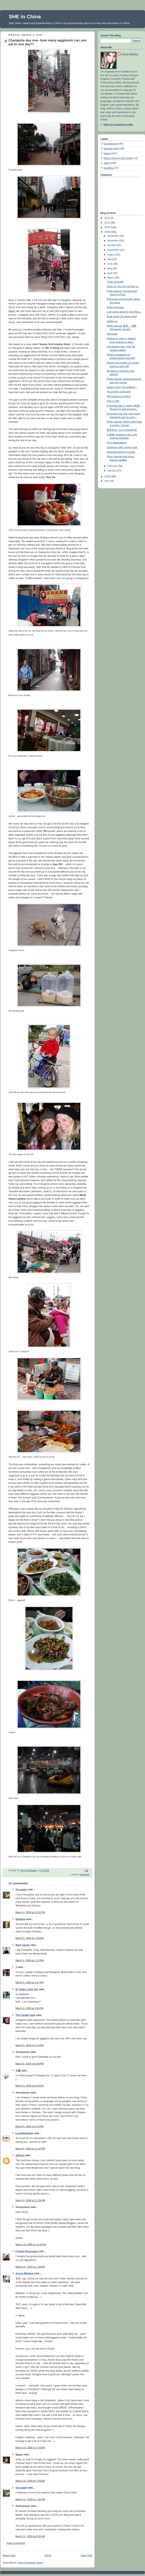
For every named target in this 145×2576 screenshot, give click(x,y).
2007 (107, 481)
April (110, 273)
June (110, 263)
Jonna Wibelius (24, 2273)
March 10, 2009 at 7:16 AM (30, 2447)
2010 (107, 227)
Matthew (20, 1919)
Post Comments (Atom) (30, 2562)
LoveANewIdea (24, 2133)
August (111, 254)
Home (48, 2555)
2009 (107, 232)
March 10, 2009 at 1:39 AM (30, 2266)
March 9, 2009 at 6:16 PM (29, 2045)
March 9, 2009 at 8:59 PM (29, 2085)
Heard (107, 153)
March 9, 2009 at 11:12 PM (30, 2148)
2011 (107, 222)
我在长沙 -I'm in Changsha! (122, 430)
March (111, 277)
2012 (107, 218)
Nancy (19, 2454)
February (112, 466)
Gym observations (117, 442)
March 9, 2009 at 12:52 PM (30, 1912)
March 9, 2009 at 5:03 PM (29, 2008)
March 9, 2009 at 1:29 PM (29, 1938)
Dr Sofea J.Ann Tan (26, 1989)
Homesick (112, 334)
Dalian (11, 311)
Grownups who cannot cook (122, 447)
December (113, 236)
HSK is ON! (113, 401)
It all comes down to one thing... (124, 312)
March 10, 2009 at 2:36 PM (30, 2499)
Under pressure (115, 307)
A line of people (115, 281)
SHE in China (25, 17)
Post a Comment (16, 2543)
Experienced (110, 143)
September (113, 250)
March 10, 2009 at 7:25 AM (30, 2481)
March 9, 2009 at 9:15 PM (29, 2126)
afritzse (19, 2155)
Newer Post (9, 2555)
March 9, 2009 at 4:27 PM (29, 1982)
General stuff (111, 148)
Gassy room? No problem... (122, 387)
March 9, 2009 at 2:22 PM (29, 1960)
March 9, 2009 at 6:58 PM (29, 2063)
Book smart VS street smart (122, 316)
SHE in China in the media (118, 158)
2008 (107, 476)
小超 (18, 2070)
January (112, 470)
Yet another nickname (119, 391)
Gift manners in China (119, 396)
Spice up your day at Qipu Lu (123, 286)
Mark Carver (22, 1945)
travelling (84, 1874)
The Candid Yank (25, 2015)
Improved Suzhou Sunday (121, 452)
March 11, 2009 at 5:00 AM (30, 2536)
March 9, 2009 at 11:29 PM (30, 2200)
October (112, 245)
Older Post (86, 2555)
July (109, 259)
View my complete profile (118, 124)
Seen (106, 163)
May (110, 268)
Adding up (112, 321)
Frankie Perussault (26, 2251)
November (113, 240)
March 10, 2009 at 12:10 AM (30, 2244)
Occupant (21, 1889)
